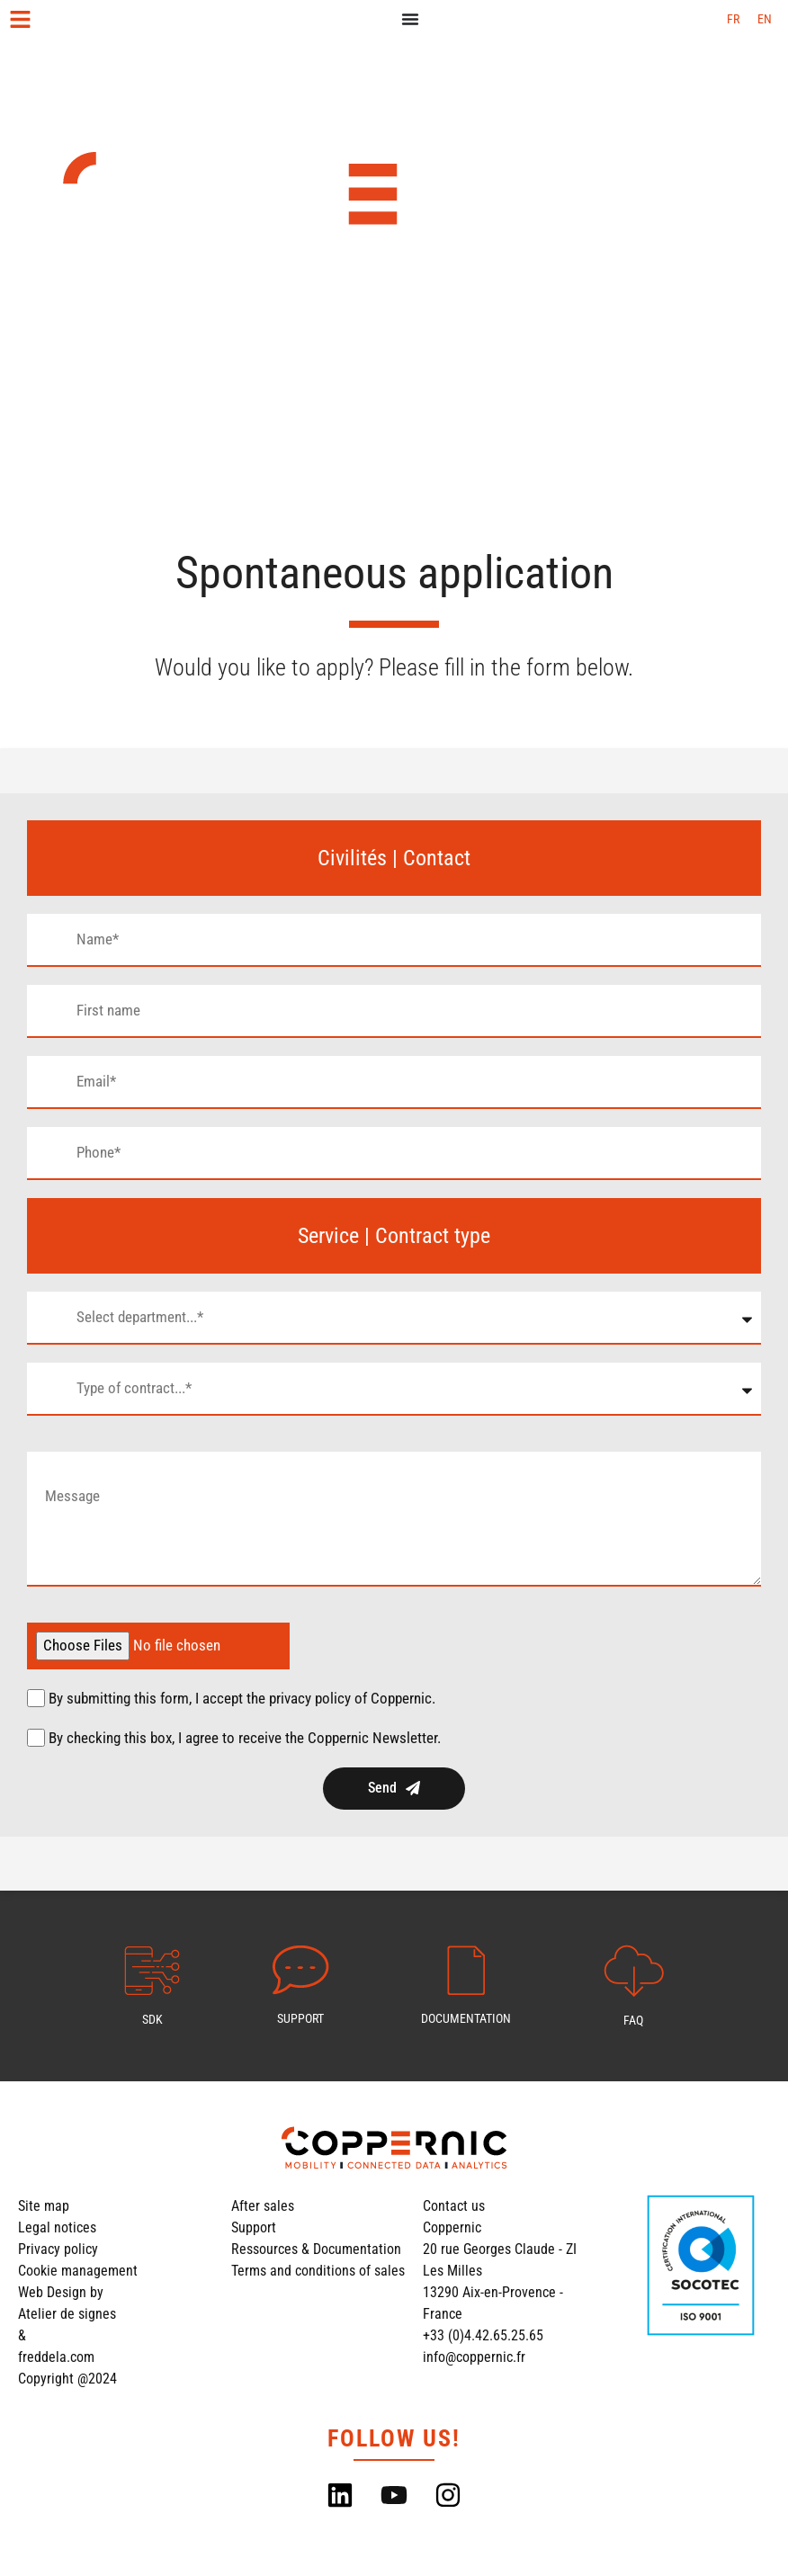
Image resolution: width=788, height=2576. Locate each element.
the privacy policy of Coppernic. (340, 1698)
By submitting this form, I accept (242, 1698)
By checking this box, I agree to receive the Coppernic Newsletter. (245, 1738)
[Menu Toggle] (410, 19)
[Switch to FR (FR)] (733, 19)
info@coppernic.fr (474, 2357)
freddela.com (56, 2357)
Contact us (454, 2205)
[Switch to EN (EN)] (764, 19)
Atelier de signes (67, 2313)
